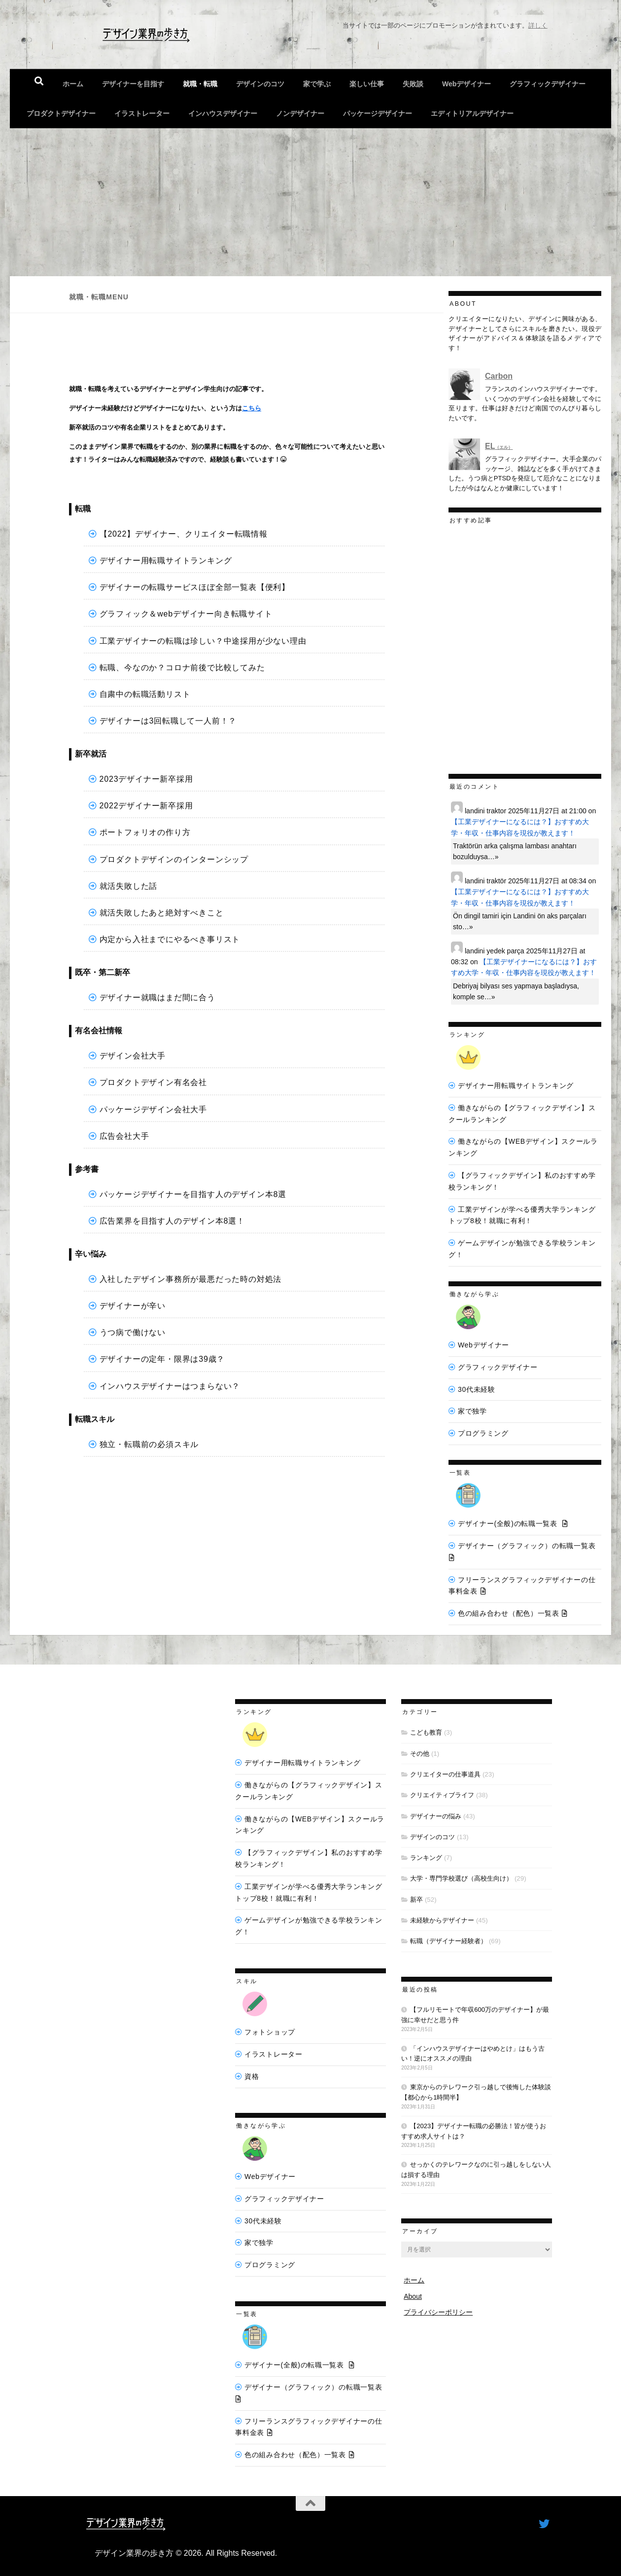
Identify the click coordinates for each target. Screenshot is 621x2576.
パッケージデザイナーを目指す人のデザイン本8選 (193, 1194)
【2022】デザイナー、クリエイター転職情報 (184, 534)
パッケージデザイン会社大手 (153, 1109)
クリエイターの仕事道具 (445, 1774)
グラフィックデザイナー (548, 84)
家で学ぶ (317, 84)
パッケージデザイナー (377, 113)
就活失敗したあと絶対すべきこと (162, 912)
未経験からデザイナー (442, 1920)
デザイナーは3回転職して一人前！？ (168, 721)
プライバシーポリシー (438, 2312)
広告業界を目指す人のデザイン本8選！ (172, 1221)
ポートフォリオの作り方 (145, 832)
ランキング (426, 1857)
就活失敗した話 (129, 886)
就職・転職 (200, 84)
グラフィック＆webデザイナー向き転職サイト (186, 614)
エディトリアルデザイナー (472, 113)
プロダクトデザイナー (61, 113)
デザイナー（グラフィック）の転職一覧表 (526, 1546)
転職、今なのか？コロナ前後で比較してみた (182, 667)
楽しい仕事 (366, 84)
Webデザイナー (466, 84)
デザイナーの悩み (435, 1816)
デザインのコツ (260, 84)
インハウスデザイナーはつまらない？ (170, 1386)
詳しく (538, 25)
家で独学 (472, 1411)
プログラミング (483, 1433)
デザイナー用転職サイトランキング (166, 560)
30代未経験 (476, 1389)
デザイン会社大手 (133, 1056)
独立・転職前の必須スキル (149, 1444)
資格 (251, 2076)
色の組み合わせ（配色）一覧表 (508, 1613)
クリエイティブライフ (442, 1795)
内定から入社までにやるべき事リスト (170, 939)
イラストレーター (142, 113)
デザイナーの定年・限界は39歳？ (162, 1359)
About (413, 2296)
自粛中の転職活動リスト (145, 694)
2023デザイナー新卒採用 (146, 779)
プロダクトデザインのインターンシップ (174, 859)
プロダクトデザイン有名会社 (153, 1082)
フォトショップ (269, 2032)
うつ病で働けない (133, 1332)
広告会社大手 (124, 1136)
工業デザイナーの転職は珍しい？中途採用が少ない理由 (203, 641)
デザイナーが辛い (133, 1306)
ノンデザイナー (300, 113)
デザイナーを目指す (133, 84)
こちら (251, 408)
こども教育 (426, 1732)
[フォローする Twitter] (544, 2523)
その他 (419, 1753)
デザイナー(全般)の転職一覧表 (507, 1523)
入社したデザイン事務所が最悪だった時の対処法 (191, 1279)
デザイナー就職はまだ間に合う (157, 997)
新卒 (416, 1899)
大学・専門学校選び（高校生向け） (461, 1878)
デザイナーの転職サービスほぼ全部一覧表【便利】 (195, 587)
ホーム (73, 84)
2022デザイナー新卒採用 (146, 805)
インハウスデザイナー (222, 113)
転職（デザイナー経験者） (448, 1941)
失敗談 (413, 84)
